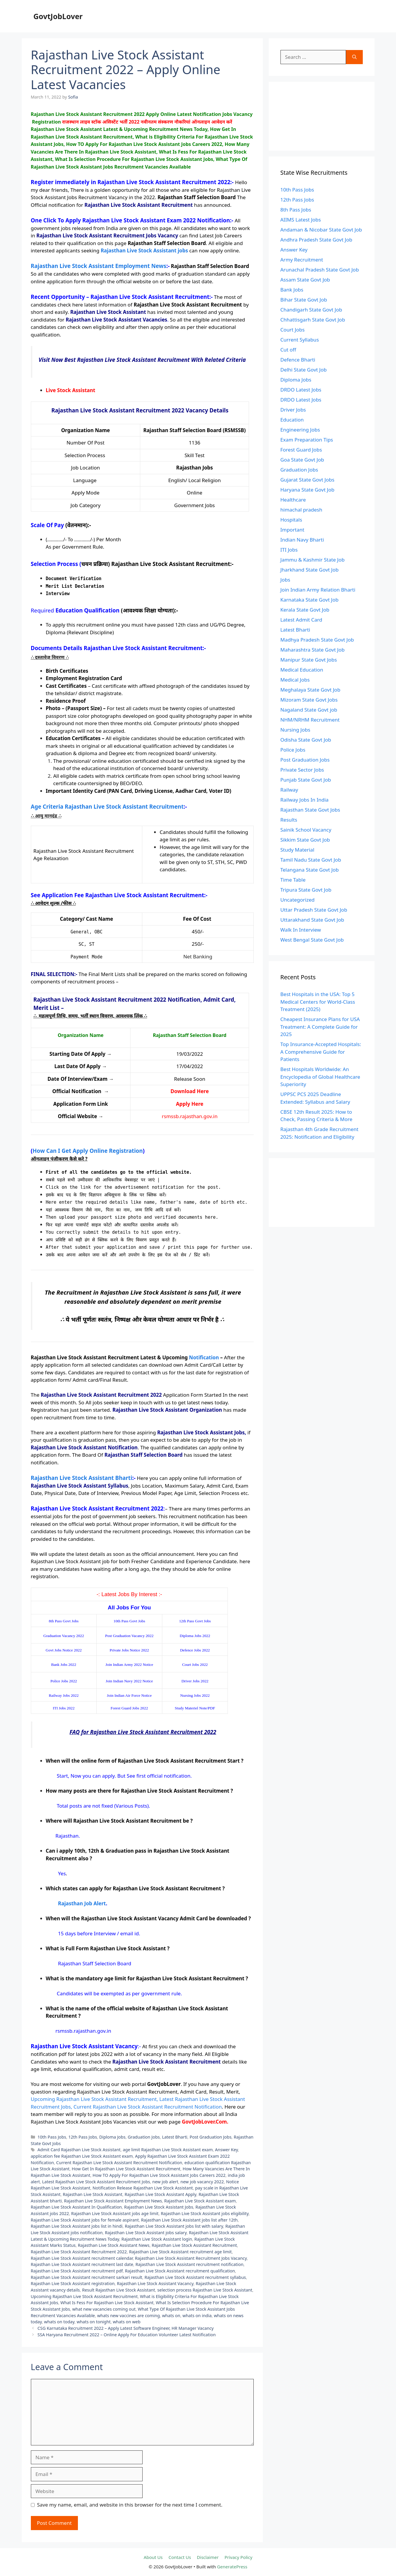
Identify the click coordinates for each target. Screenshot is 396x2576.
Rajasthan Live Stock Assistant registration (73, 2283)
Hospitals (291, 519)
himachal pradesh (301, 509)
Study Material (297, 849)
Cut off (288, 349)
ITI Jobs (289, 549)
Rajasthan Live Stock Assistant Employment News (98, 265)
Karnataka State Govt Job (309, 599)
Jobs (285, 579)
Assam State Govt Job (305, 279)
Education (292, 419)
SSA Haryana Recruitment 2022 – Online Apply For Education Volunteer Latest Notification (127, 2334)
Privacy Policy (239, 2557)
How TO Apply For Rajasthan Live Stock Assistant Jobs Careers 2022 (159, 2175)
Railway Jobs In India (304, 799)
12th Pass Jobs (82, 2137)
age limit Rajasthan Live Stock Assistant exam (168, 2149)
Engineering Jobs (300, 429)
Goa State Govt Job (302, 459)
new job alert (165, 2181)
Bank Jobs (291, 289)
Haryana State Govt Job (307, 489)
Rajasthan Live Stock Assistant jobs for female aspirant (85, 2220)
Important (292, 529)
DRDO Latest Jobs (301, 389)
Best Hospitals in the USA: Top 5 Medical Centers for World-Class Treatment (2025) (317, 1002)
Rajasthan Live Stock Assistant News (114, 2245)
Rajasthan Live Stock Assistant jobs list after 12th (189, 2220)
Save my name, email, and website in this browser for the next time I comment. (129, 2504)
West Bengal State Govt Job (312, 939)
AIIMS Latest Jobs (300, 219)
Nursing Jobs (295, 729)
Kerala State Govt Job (305, 609)
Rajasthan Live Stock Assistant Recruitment (194, 2245)
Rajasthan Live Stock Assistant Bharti (81, 1477)
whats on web (127, 2321)
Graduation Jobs (144, 2137)
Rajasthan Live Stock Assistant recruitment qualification (180, 2271)
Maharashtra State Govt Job (312, 649)
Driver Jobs (293, 409)
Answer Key (226, 2149)
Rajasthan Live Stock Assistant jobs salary (146, 2232)
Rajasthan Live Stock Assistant (93, 2194)
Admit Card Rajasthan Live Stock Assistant (79, 2149)
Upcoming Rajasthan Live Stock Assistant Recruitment (84, 2296)
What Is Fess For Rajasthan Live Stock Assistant (107, 2302)
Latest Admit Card (301, 619)
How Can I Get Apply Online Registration (88, 1150)
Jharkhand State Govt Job (309, 569)
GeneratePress (232, 2567)
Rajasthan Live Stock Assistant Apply (160, 2194)
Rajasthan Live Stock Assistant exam (200, 2201)
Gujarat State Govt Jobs (307, 479)
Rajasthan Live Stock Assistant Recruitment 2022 (79, 2251)
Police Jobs (292, 749)
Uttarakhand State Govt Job (312, 919)
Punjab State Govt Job (305, 779)
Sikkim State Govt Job (305, 839)
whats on (171, 2315)
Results (288, 819)
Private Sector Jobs (302, 769)
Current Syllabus (299, 339)
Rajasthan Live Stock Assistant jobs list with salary (174, 2226)
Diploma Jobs (112, 2137)
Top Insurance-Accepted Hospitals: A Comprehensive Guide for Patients (320, 1052)
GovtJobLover (58, 16)
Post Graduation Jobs (210, 2137)
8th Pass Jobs (295, 209)
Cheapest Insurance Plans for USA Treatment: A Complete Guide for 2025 (320, 1027)
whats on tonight (94, 2321)
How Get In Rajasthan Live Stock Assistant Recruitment (126, 2169)
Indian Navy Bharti (302, 539)
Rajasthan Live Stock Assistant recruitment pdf (77, 2271)
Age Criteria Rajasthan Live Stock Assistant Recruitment (107, 806)
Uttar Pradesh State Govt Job (313, 909)
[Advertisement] (321, 116)
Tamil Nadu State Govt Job (310, 859)
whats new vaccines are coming (128, 2315)
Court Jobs (292, 329)
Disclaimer (208, 2557)
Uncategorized (297, 899)
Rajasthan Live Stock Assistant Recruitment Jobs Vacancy (191, 2258)
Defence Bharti (297, 359)
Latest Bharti (174, 2137)
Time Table (293, 879)
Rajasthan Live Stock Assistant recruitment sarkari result (86, 2277)
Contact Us (179, 2557)
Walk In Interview (300, 929)
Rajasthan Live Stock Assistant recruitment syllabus (195, 2277)
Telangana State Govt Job (309, 869)
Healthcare (293, 499)
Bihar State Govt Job (303, 299)
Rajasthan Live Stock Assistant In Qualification (76, 2207)
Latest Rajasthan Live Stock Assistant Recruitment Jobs (96, 2181)
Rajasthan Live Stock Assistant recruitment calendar (82, 2258)
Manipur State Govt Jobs (308, 659)
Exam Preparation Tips (306, 439)
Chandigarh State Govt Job (311, 309)
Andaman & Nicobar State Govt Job (321, 229)
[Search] (354, 57)
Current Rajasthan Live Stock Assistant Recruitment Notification (119, 2162)
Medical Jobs (295, 679)
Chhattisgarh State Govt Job (312, 319)
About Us (153, 2557)
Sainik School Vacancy (305, 829)
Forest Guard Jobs (301, 449)
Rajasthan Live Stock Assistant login (156, 2239)
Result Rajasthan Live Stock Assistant (118, 2290)
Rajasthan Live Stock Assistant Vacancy (155, 2283)
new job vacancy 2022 (202, 2181)
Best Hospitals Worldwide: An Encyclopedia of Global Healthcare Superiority (320, 1077)
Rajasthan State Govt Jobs (310, 809)
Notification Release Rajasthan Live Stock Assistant (143, 2188)
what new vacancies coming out (104, 2309)
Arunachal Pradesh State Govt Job (319, 269)
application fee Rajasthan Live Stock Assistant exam (82, 2156)
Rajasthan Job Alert (82, 1903)
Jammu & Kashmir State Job (312, 559)
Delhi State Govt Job (303, 369)
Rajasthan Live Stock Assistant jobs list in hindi (77, 2226)
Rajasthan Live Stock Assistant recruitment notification (189, 2264)
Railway (289, 789)
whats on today (59, 2321)
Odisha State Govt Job (305, 739)
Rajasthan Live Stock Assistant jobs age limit (114, 2213)
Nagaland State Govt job (308, 709)
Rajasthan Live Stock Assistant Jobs (158, 2207)
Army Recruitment (301, 259)
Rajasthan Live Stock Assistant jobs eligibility (205, 2213)
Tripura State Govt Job (306, 889)
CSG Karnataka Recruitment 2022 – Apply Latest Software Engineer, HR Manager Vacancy (126, 2328)
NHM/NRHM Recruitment (310, 719)
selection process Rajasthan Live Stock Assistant (204, 2290)
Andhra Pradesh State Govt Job (316, 239)
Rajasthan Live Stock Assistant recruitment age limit (180, 2251)
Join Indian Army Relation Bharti (317, 589)
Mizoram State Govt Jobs (309, 699)
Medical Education (301, 669)
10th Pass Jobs (52, 2137)
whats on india (197, 2315)
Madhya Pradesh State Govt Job (317, 639)
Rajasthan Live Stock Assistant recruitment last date (82, 2264)
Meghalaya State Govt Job (310, 689)
